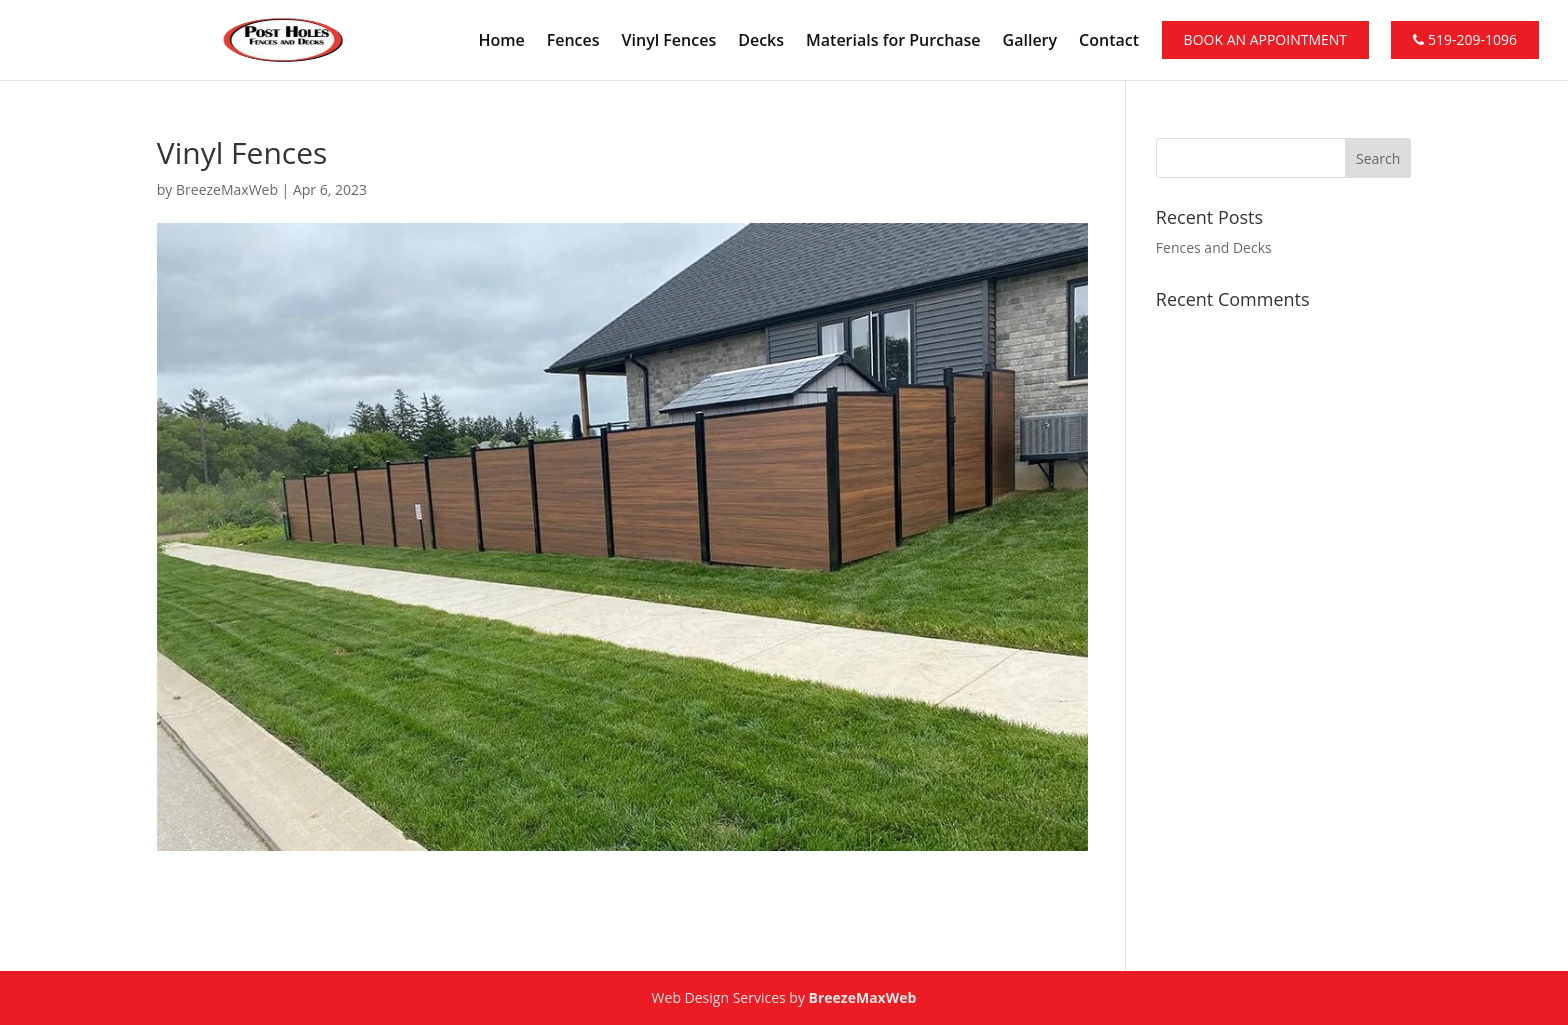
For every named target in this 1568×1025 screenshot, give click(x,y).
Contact (1109, 42)
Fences (573, 42)
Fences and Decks (1214, 247)
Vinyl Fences (669, 42)
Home (501, 42)
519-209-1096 (1465, 39)
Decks (761, 42)
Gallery (1030, 42)
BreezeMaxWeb (227, 189)
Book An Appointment (1265, 39)
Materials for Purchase (893, 42)
